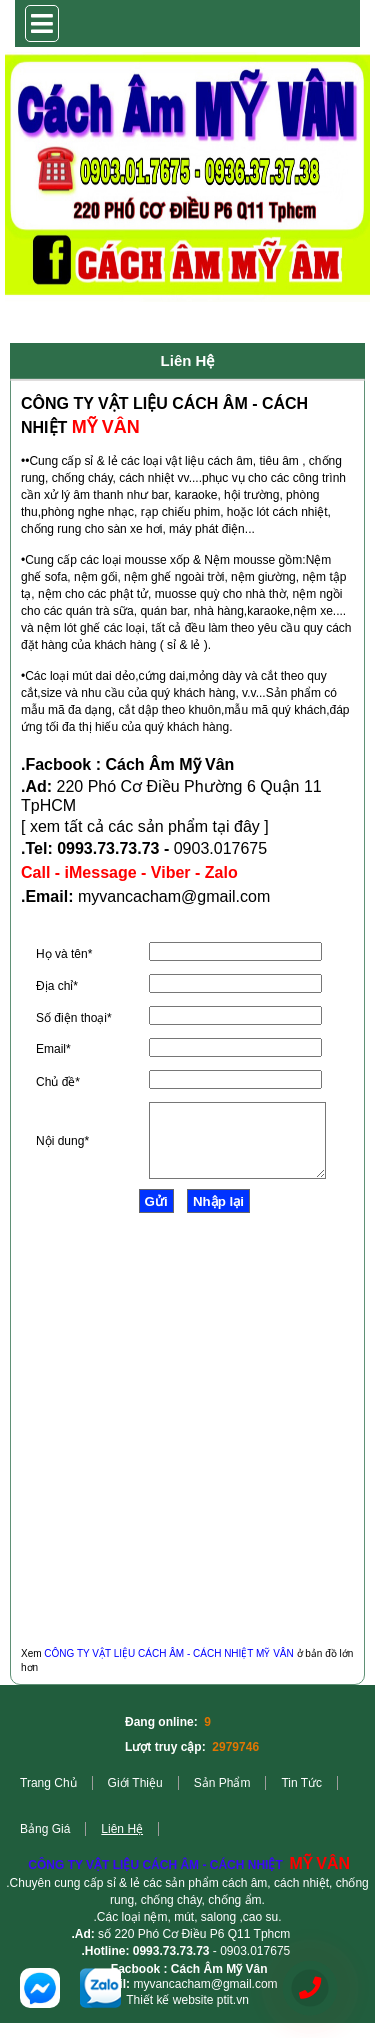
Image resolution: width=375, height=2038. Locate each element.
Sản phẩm (222, 1798)
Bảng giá (45, 1844)
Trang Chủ (48, 1798)
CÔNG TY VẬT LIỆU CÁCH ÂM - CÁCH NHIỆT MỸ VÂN (168, 1668)
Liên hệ (122, 1844)
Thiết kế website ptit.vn (187, 2015)
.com (253, 896)
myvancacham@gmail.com (205, 1999)
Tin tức (301, 1798)
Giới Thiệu (135, 1798)
